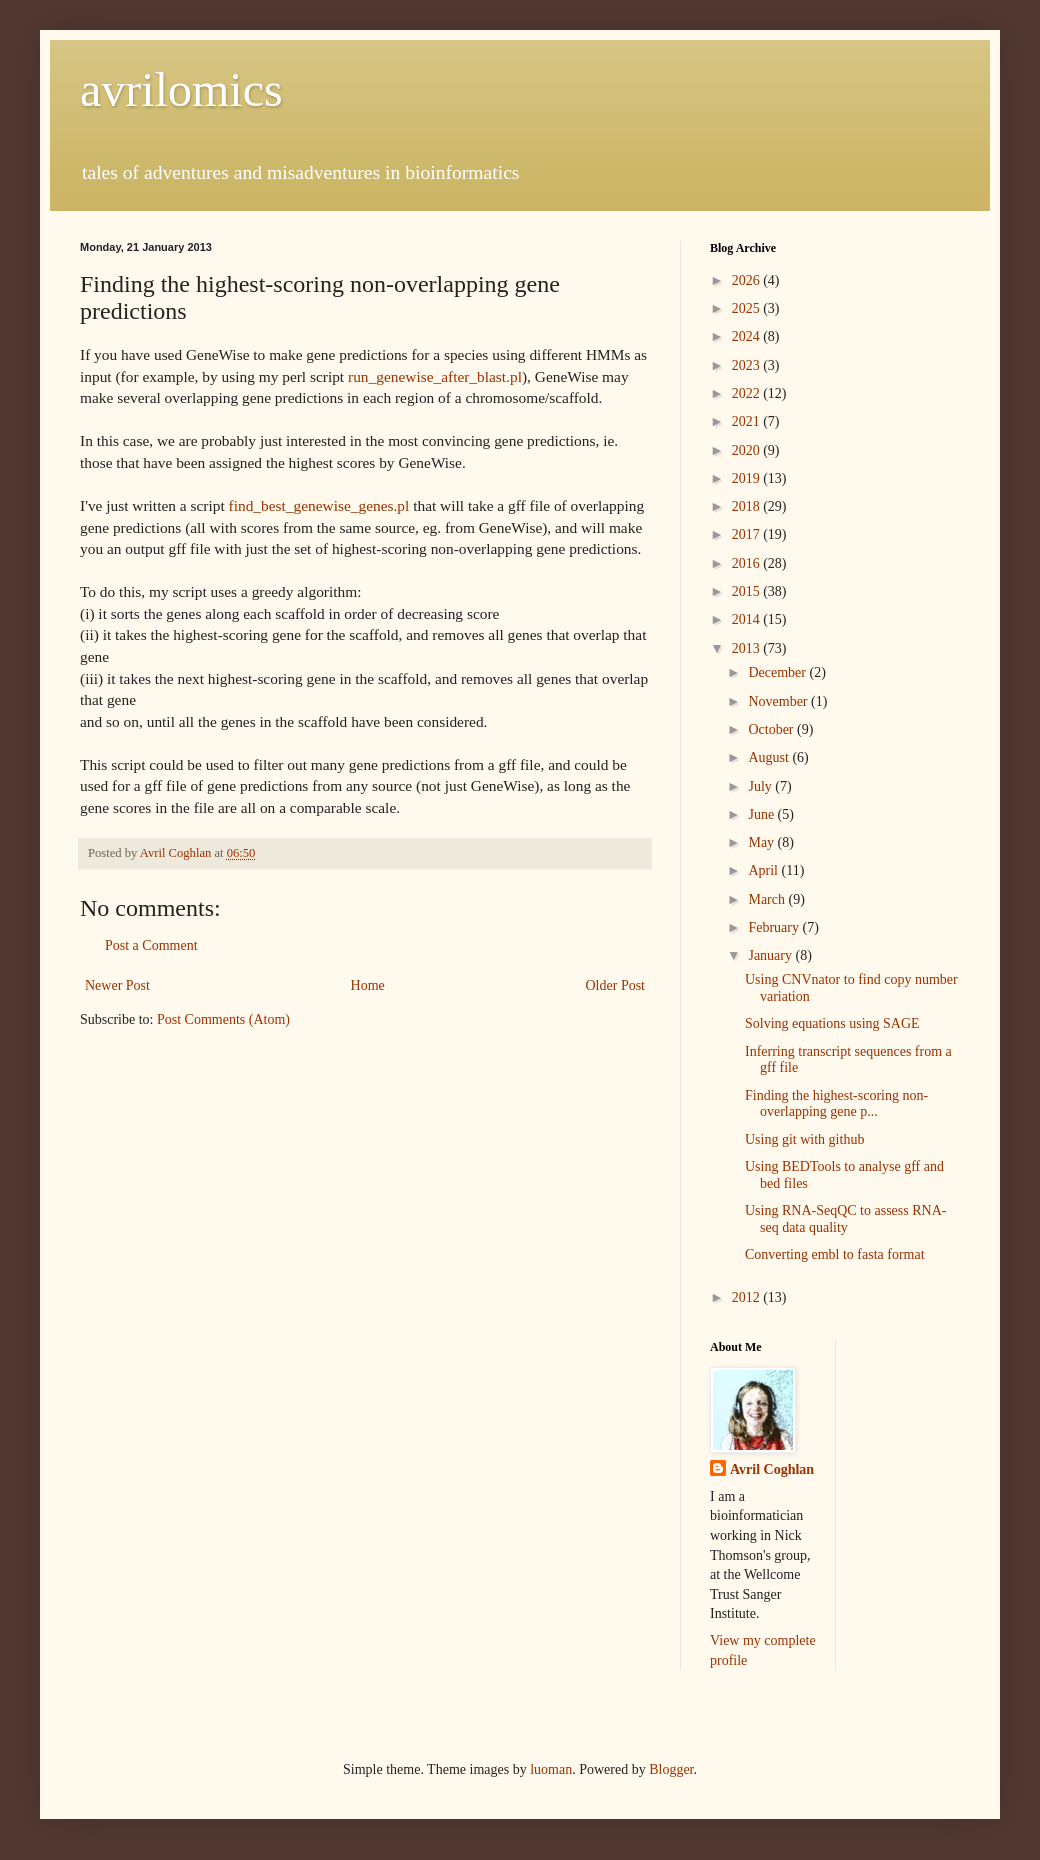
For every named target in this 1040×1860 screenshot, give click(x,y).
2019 (748, 478)
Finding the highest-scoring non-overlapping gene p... (836, 1104)
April (764, 870)
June (762, 814)
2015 (748, 591)
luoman (551, 1769)
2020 (748, 450)
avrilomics (181, 89)
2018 (748, 506)
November (779, 701)
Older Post (616, 985)
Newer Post (117, 985)
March (768, 899)
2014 (748, 619)
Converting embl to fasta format (835, 1254)
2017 (748, 534)
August (770, 757)
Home (368, 985)
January (771, 955)
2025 (748, 308)
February (775, 927)
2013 (748, 648)
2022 (748, 393)
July (761, 786)
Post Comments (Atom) (223, 1019)
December (778, 672)
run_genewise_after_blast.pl (435, 376)
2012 (748, 1297)
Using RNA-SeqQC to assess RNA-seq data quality (845, 1219)
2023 (748, 365)
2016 (748, 563)
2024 (748, 336)
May (762, 842)
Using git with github (804, 1139)
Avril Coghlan (772, 1469)
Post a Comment (151, 945)
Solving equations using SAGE (832, 1023)
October (772, 729)
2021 (748, 421)
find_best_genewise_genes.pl (319, 505)
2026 (748, 280)
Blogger (671, 1769)
